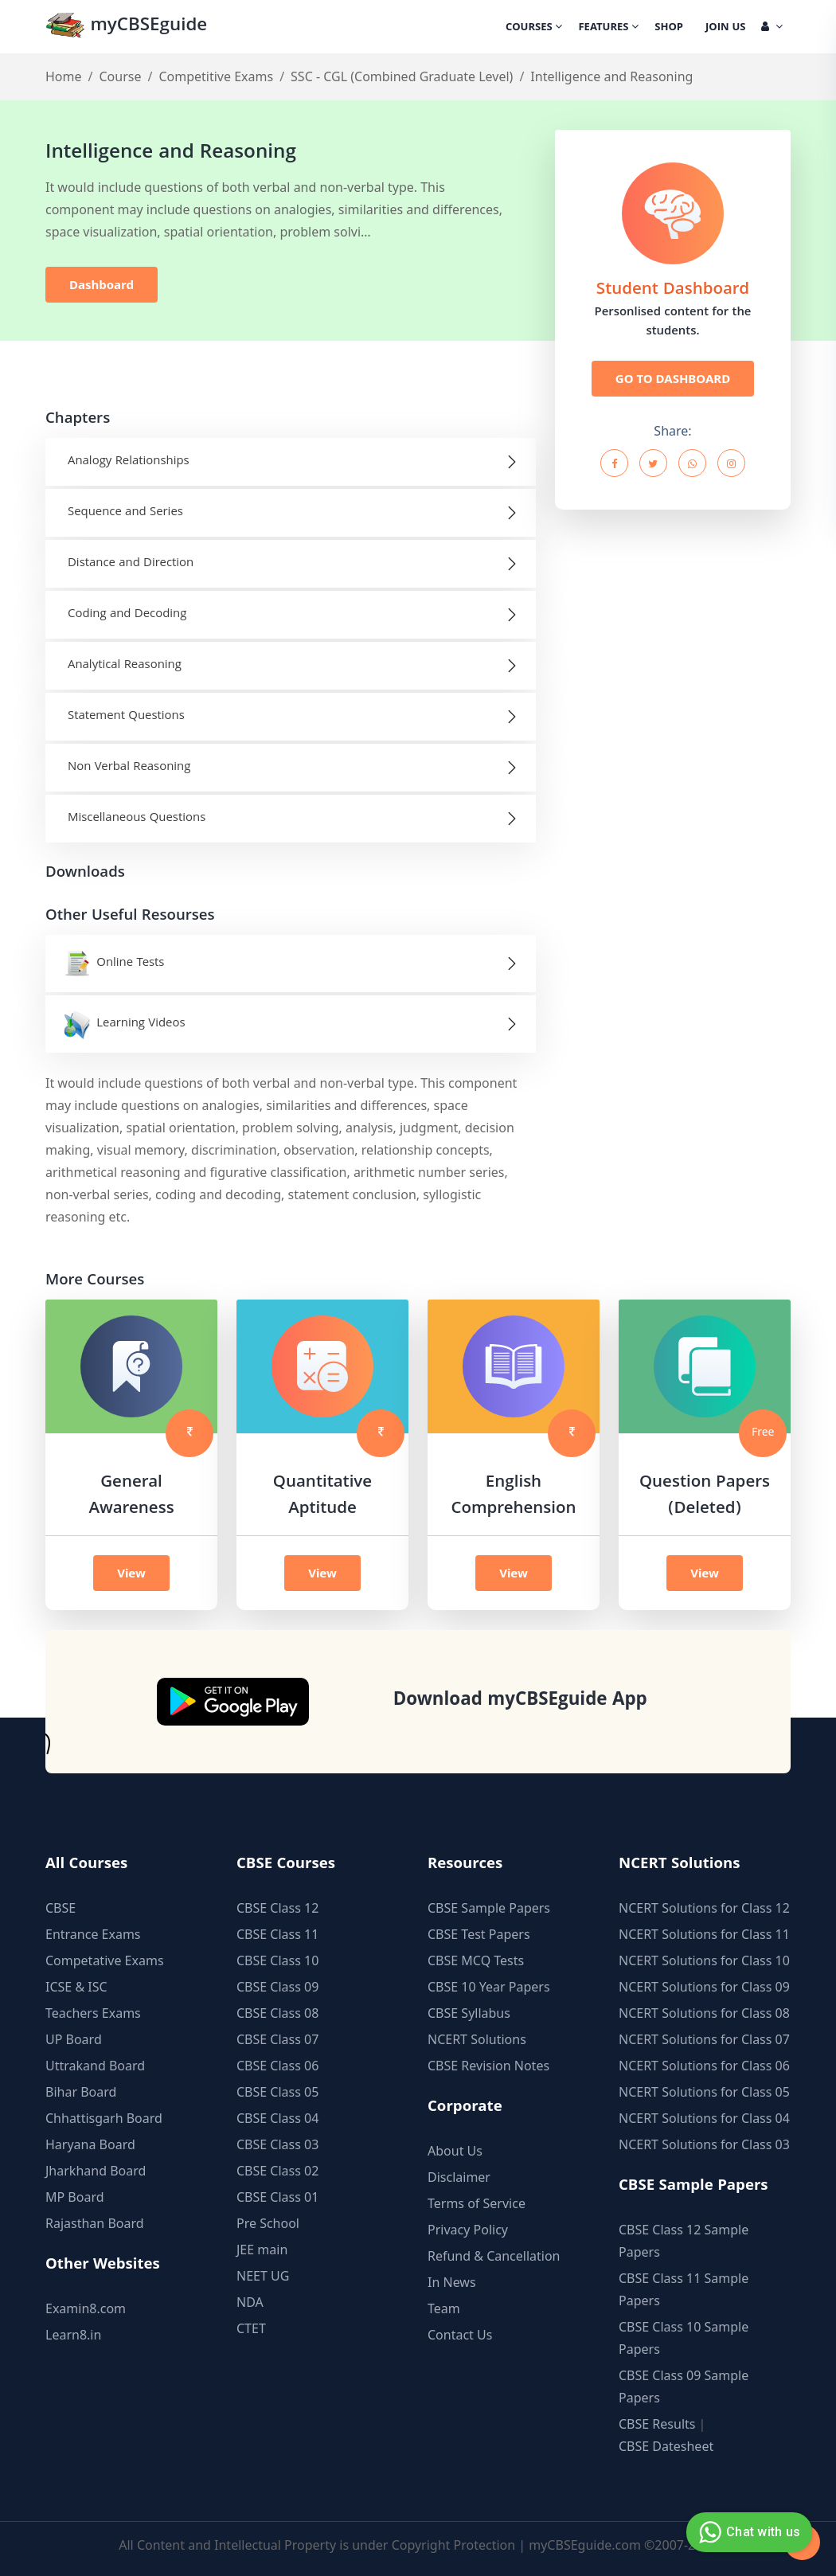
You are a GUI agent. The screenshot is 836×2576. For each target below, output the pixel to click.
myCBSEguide (126, 26)
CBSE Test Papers (479, 1934)
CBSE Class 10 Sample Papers (683, 2338)
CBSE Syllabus (469, 2013)
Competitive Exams (215, 76)
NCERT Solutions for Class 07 (704, 2039)
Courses (534, 28)
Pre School (267, 2223)
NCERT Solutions (477, 2039)
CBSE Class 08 (277, 2013)
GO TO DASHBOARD (672, 378)
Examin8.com (85, 2308)
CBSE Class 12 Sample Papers (683, 2241)
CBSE (60, 1908)
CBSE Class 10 (277, 1960)
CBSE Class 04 (277, 2118)
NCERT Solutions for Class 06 (704, 2065)
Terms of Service (476, 2203)
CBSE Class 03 (277, 2144)
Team (444, 2308)
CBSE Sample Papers (489, 1908)
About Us (455, 2151)
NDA (250, 2302)
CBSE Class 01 (277, 2197)
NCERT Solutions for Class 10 (704, 1960)
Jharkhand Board (95, 2170)
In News (452, 2282)
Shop (668, 28)
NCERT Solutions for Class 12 (704, 1908)
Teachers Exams (93, 2013)
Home (63, 76)
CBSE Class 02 (277, 2170)
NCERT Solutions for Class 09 (704, 1987)
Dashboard (101, 284)
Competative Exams (104, 1960)
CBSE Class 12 (277, 1908)
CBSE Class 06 (277, 2065)
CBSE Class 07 (277, 2039)
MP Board (74, 2197)
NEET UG (262, 2276)
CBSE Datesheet (666, 2446)
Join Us (725, 28)
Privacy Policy (468, 2229)
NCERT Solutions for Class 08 (704, 2013)
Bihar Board (80, 2092)
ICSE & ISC (76, 1987)
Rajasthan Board (94, 2223)
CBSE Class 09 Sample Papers (683, 2386)
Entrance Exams (93, 1934)
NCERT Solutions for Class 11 (704, 1934)
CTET (251, 2328)
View (131, 1573)
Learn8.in (73, 2334)
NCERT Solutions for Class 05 (704, 2092)
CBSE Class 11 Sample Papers (683, 2289)
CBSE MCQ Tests (476, 1960)
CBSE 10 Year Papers (489, 1987)
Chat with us (747, 2532)
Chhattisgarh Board (103, 2118)
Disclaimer (459, 2177)
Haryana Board (90, 2144)
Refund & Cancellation (494, 2256)
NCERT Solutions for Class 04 (704, 2118)
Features (608, 28)
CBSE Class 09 (277, 1987)
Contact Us (460, 2334)
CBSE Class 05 (277, 2092)
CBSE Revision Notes (488, 2065)
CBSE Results (657, 2424)
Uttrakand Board (95, 2065)
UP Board (73, 2039)
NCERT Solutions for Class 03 (704, 2144)
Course (120, 76)
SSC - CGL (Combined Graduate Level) (402, 76)
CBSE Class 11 (277, 1934)
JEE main (261, 2249)
